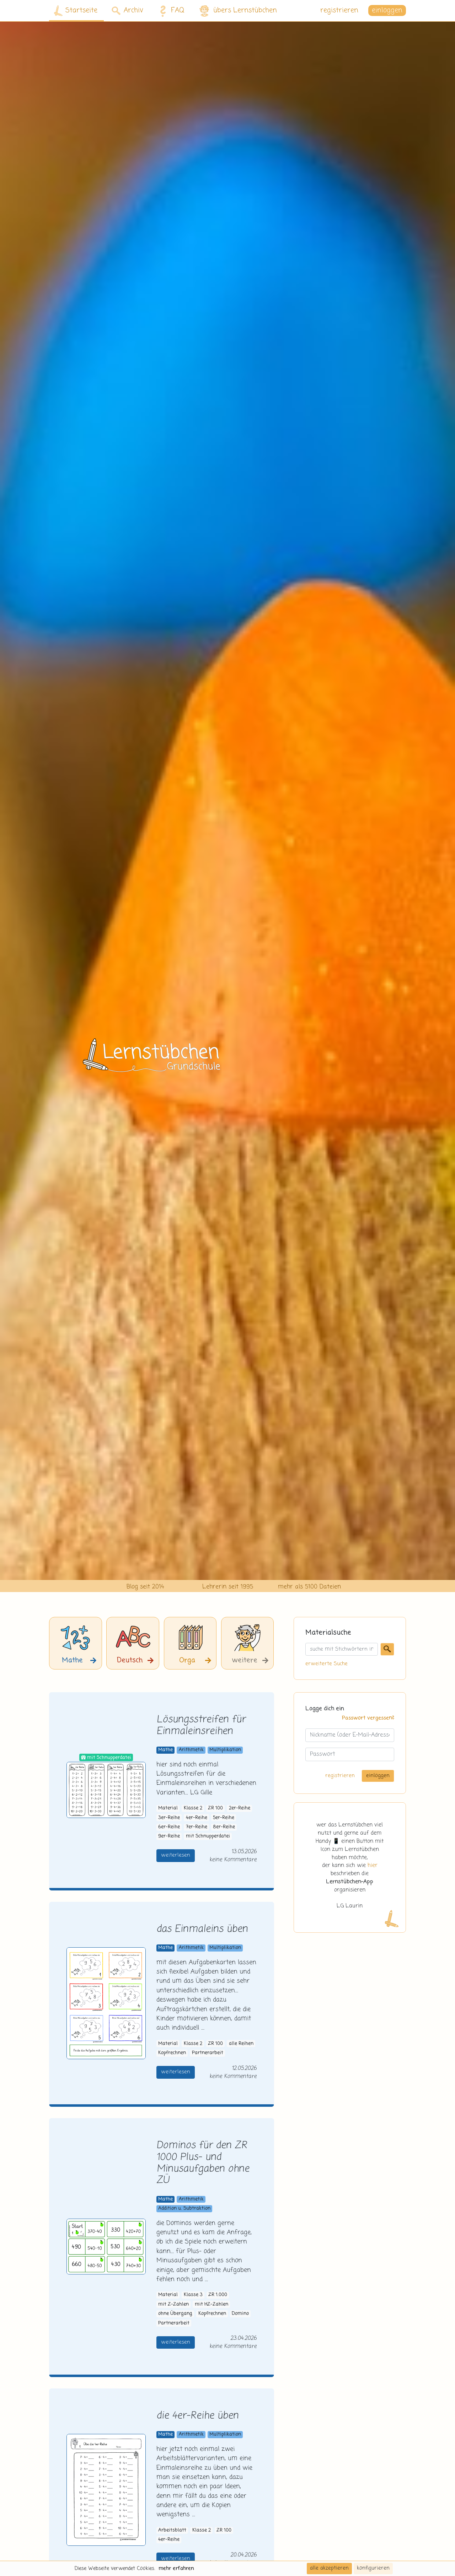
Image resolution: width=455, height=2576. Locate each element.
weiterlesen (175, 1855)
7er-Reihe (196, 1827)
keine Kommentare (233, 1860)
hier (373, 1865)
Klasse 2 (193, 1808)
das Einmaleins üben (202, 1929)
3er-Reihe (169, 1817)
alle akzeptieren (329, 2568)
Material (168, 1808)
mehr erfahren (176, 2568)
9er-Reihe (169, 1836)
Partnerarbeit (207, 2053)
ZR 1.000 (217, 2294)
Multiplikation (225, 1750)
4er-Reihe (196, 1817)
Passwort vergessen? (368, 1718)
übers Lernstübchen (237, 11)
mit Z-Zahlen (173, 2304)
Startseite (75, 10)
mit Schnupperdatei (208, 1836)
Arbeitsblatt (172, 2530)
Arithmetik (191, 1750)
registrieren (339, 10)
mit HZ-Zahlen (211, 2304)
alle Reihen (241, 2043)
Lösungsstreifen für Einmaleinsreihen (201, 1725)
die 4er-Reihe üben (197, 2416)
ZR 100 (215, 1808)
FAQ (170, 11)
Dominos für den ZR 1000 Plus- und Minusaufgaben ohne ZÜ (202, 2163)
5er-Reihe (223, 1817)
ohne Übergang (175, 2313)
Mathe (165, 1750)
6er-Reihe (169, 1827)
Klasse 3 (193, 2294)
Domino (240, 2313)
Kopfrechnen (172, 2053)
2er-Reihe (239, 1808)
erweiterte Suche (326, 1663)
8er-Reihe (224, 1827)
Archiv (127, 10)
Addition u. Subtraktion (184, 2208)
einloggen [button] (387, 10)
